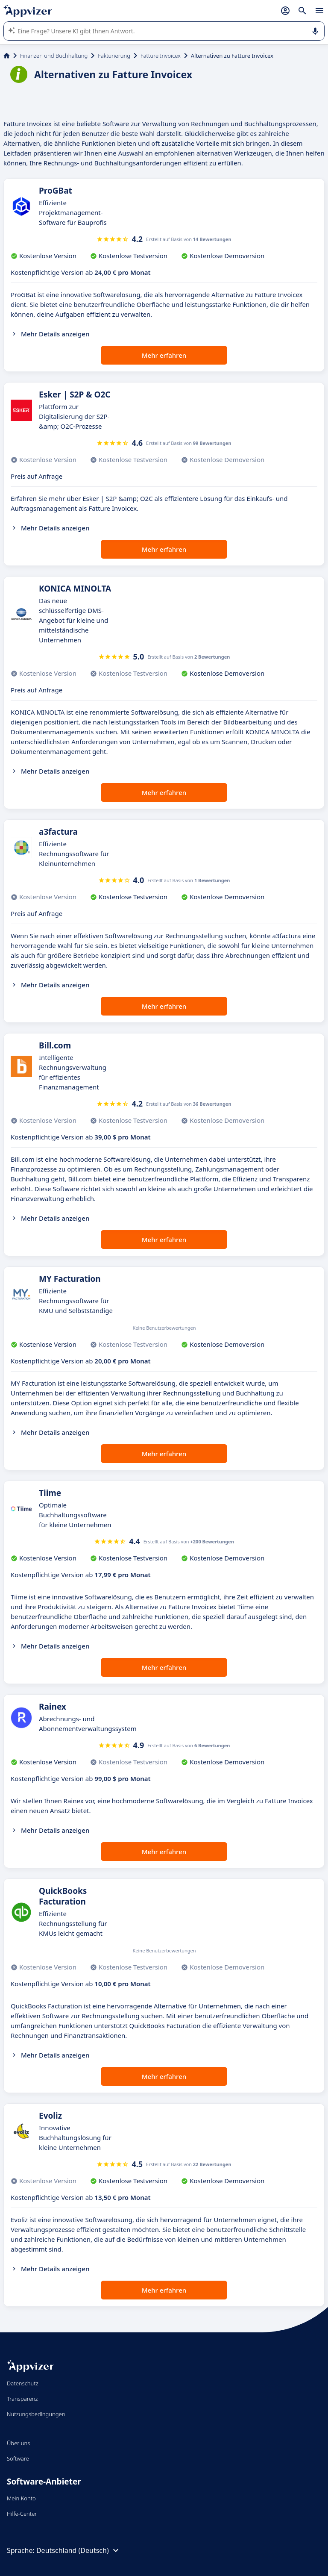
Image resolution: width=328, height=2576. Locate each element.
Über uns (18, 2443)
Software (18, 2458)
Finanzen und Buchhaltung (54, 55)
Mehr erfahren (164, 355)
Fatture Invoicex (161, 55)
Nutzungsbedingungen (36, 2414)
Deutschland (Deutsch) (78, 2550)
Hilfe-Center (22, 2513)
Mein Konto (21, 2498)
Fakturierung (114, 55)
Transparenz (22, 2398)
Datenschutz (22, 2383)
